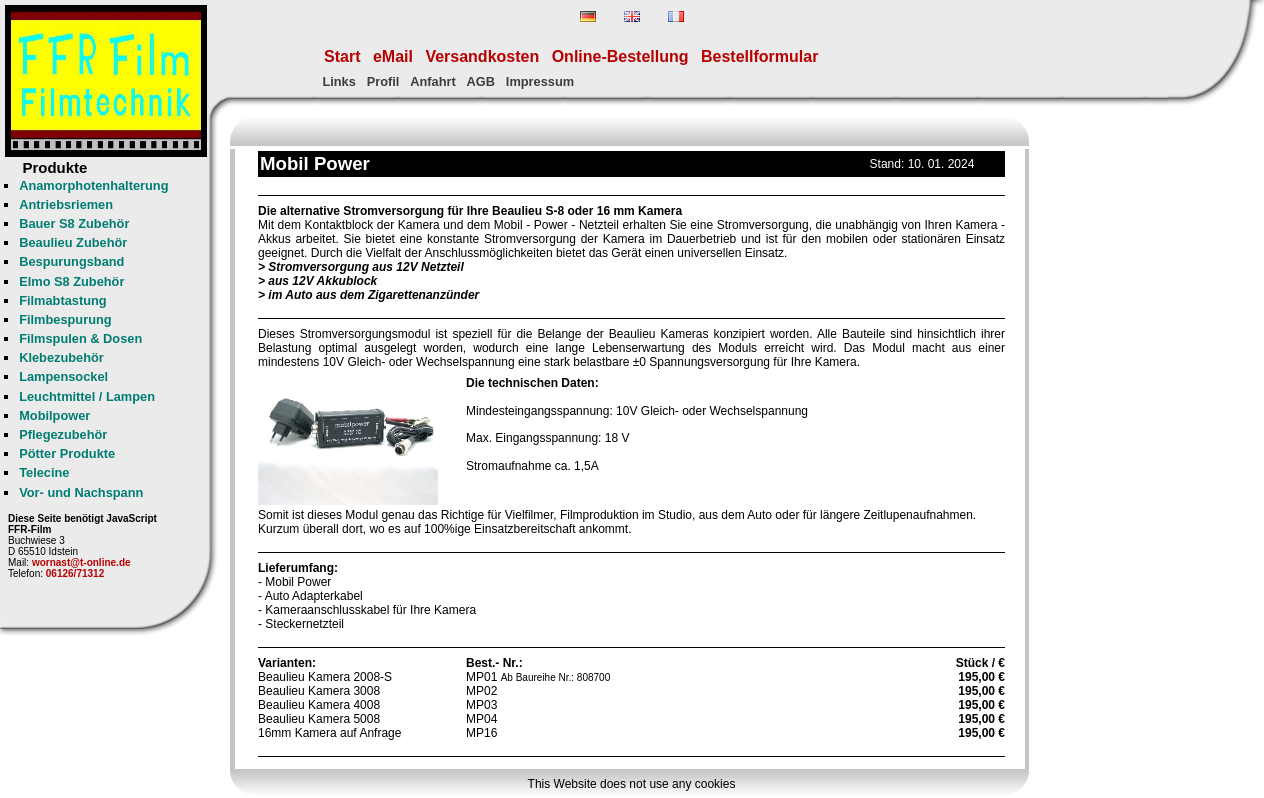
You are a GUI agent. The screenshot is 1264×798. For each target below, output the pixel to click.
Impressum (540, 81)
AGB (481, 81)
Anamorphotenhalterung (93, 185)
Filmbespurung (65, 319)
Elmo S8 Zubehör (71, 281)
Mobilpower (54, 415)
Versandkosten (482, 56)
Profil (383, 81)
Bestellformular (759, 56)
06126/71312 (75, 573)
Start (342, 56)
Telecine (44, 472)
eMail (393, 56)
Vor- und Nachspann (81, 492)
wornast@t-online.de (81, 562)
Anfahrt (433, 81)
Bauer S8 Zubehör (74, 223)
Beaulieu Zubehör (73, 242)
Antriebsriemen (66, 204)
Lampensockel (63, 376)
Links (338, 81)
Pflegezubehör (63, 434)
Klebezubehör (61, 357)
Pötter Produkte (67, 453)
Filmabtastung (62, 300)
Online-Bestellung (620, 56)
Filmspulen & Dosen (80, 338)
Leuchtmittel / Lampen (87, 396)
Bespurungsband (71, 261)
